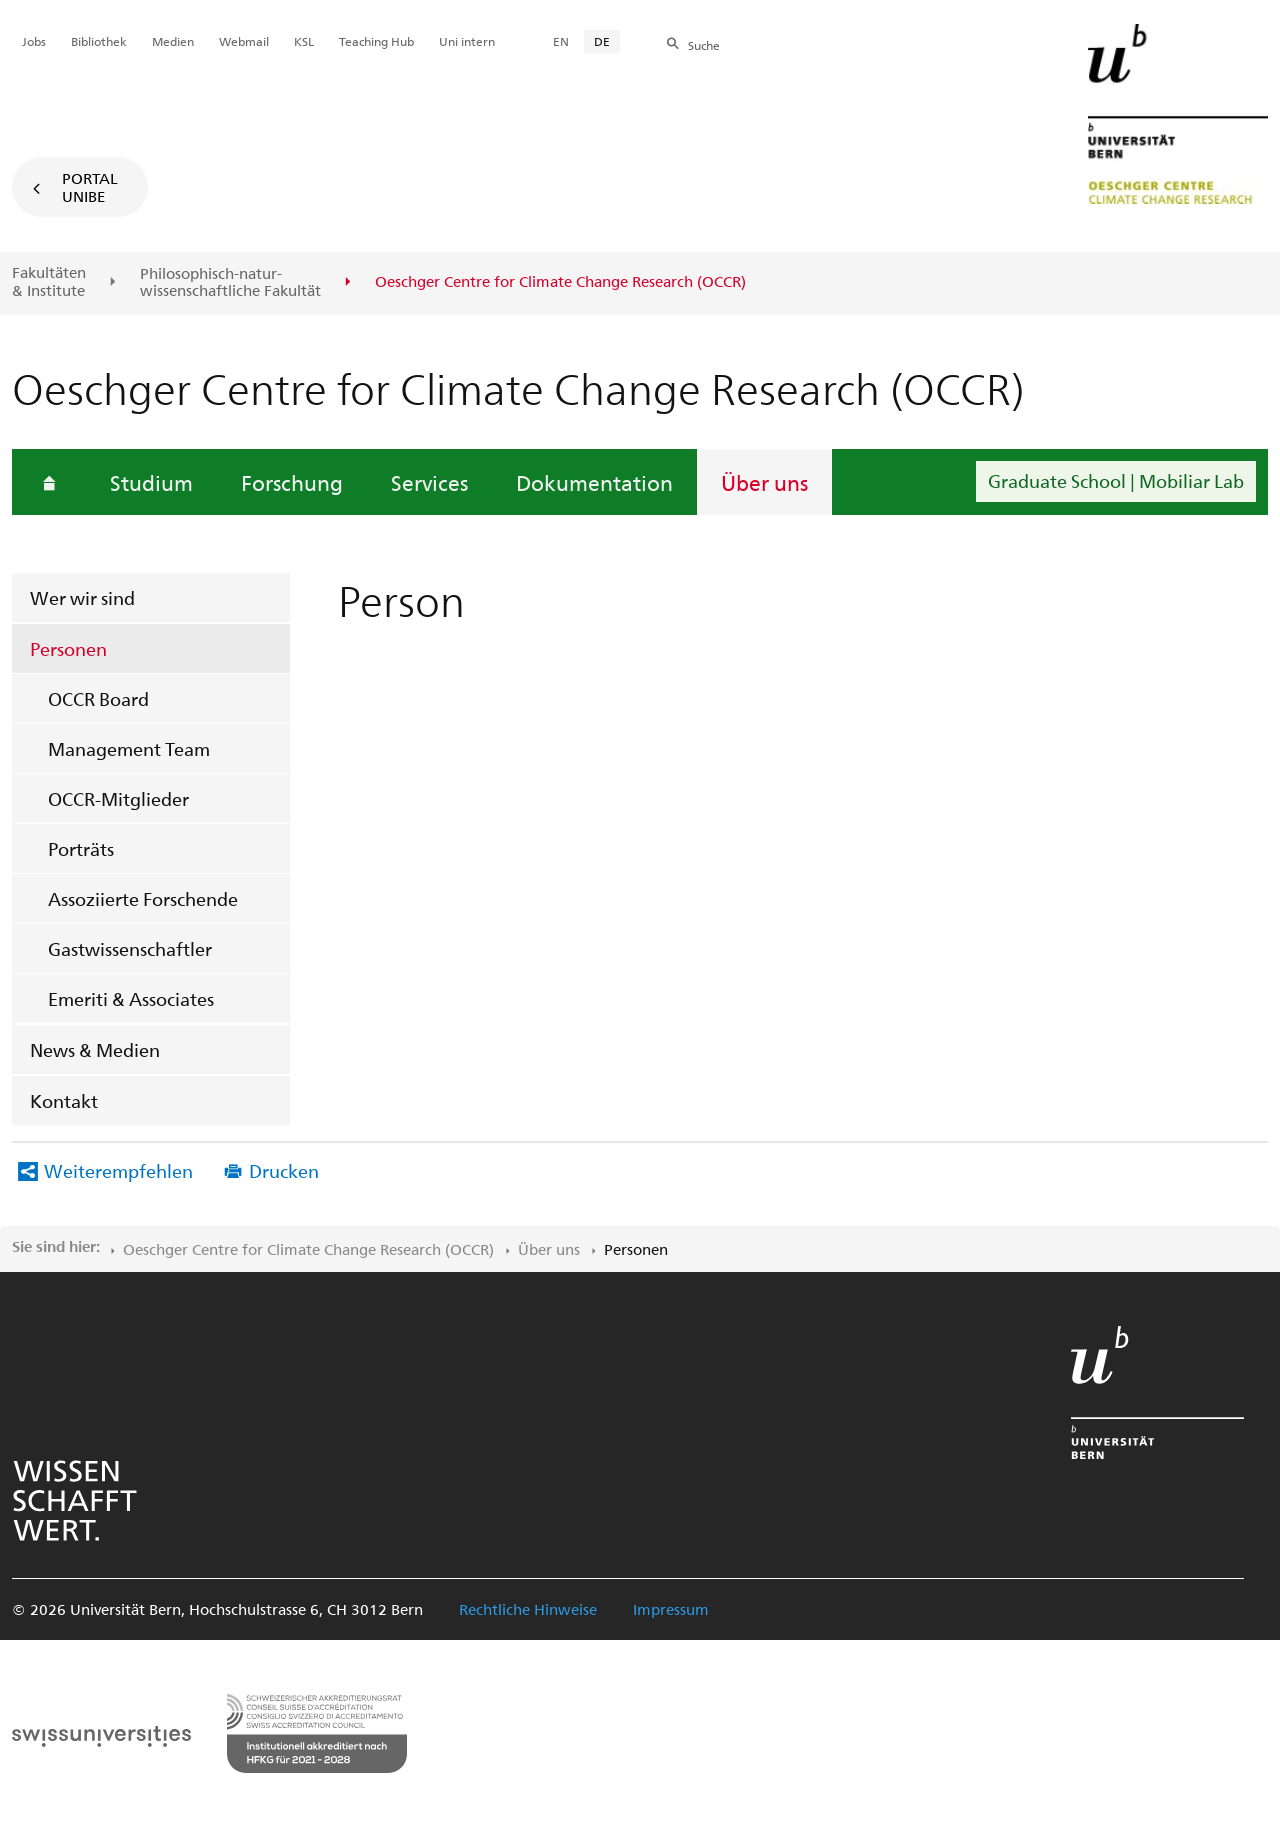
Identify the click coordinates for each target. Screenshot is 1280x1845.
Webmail (244, 41)
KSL (304, 41)
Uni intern (467, 41)
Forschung (292, 482)
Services (429, 482)
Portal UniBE (90, 187)
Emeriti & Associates (131, 998)
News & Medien (95, 1049)
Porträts (81, 848)
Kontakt (64, 1100)
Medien (173, 41)
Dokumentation (594, 482)
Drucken (284, 1170)
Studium (151, 482)
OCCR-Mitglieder (118, 798)
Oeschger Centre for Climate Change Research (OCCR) (308, 1249)
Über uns (764, 482)
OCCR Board (98, 698)
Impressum (671, 1609)
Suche (704, 45)
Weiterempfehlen (118, 1170)
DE (602, 41)
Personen (68, 648)
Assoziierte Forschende (143, 898)
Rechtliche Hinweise (528, 1609)
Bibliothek (99, 41)
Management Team (129, 748)
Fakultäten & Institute (49, 281)
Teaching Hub (376, 41)
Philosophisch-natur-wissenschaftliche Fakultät (230, 282)
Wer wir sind (82, 597)
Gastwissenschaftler (130, 948)
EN (561, 41)
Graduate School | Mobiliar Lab (1116, 480)
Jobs (34, 41)
